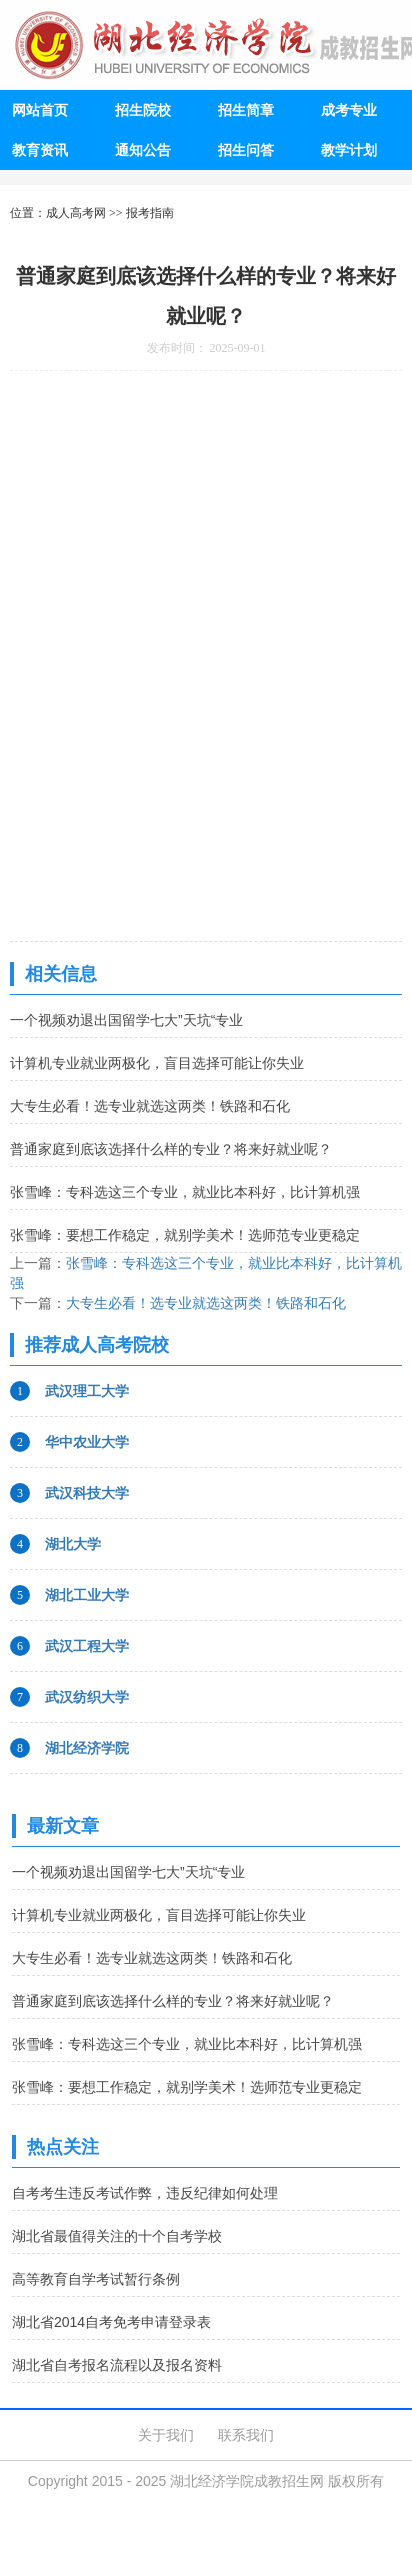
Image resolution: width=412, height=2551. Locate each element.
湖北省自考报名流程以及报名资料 (117, 2365)
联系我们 (246, 2435)
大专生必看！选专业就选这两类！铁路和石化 (150, 1106)
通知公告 (143, 150)
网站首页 (40, 110)
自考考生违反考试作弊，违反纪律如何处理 (145, 2193)
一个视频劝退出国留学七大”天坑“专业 (126, 1020)
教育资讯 (40, 150)
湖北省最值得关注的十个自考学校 (117, 2236)
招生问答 (246, 150)
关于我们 (166, 2435)
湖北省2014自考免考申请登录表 (111, 2322)
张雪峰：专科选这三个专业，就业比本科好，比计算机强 (185, 1192)
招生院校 (143, 110)
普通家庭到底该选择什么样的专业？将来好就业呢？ (171, 1149)
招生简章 (246, 110)
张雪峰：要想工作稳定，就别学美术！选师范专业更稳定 (185, 1235)
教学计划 (349, 150)
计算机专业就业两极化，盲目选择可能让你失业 (157, 1063)
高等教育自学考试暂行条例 (96, 2279)
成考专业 (349, 110)
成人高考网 (76, 213)
